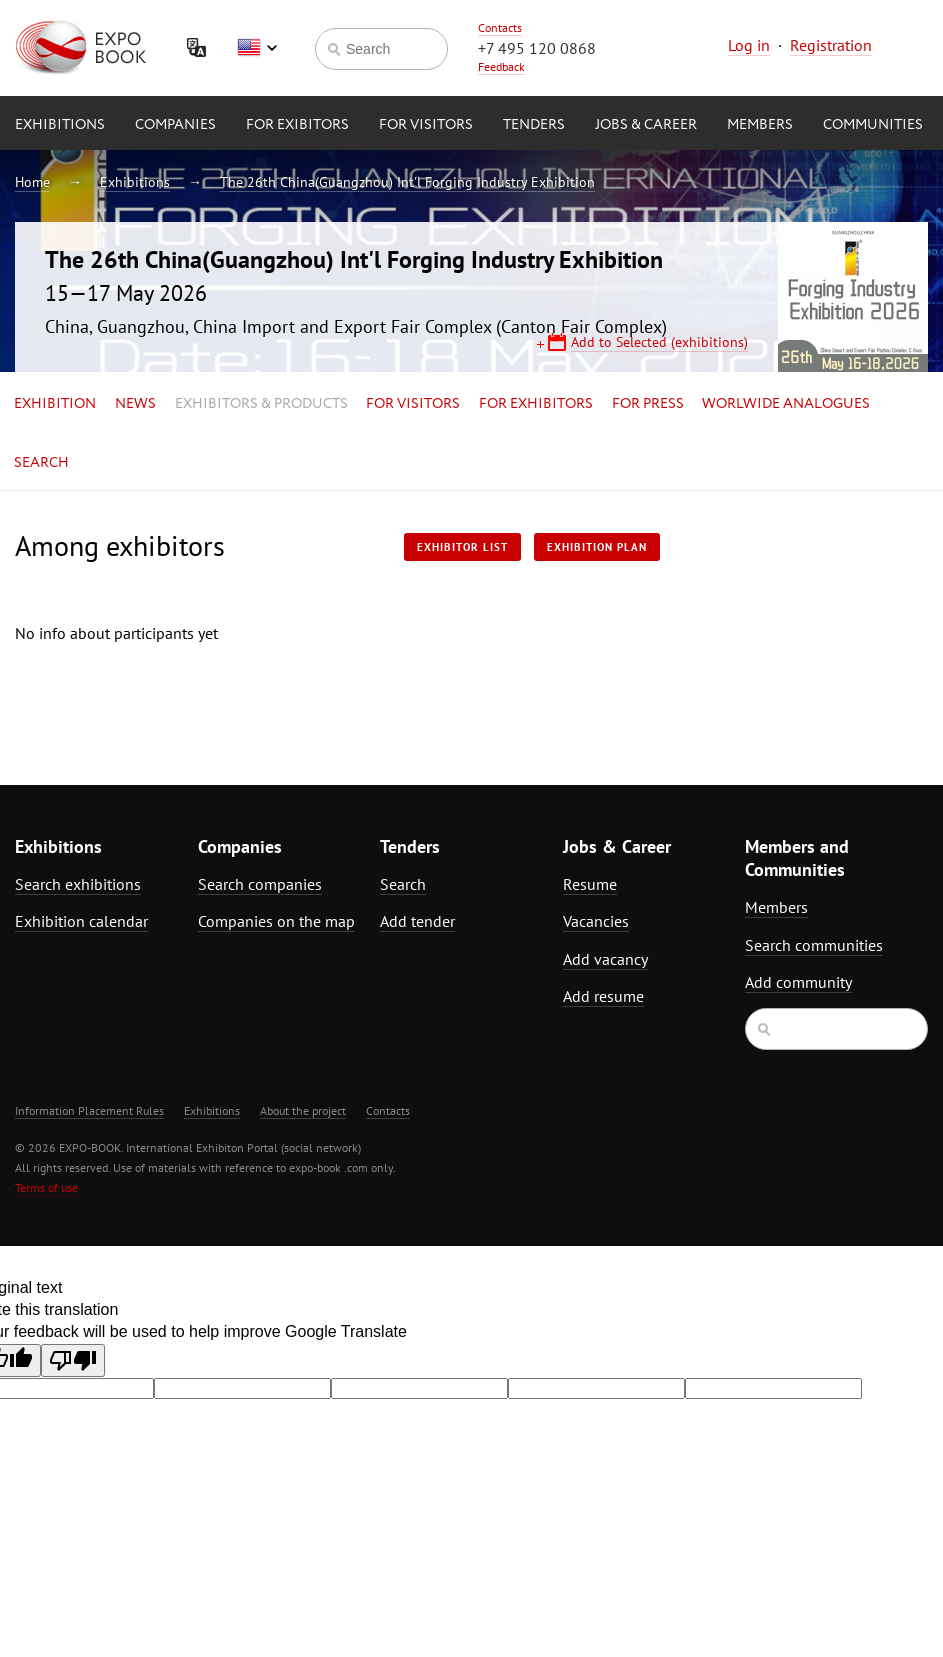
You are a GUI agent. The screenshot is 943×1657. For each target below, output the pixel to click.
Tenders (534, 125)
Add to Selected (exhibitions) (659, 342)
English (257, 48)
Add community (798, 982)
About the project (303, 1110)
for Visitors (426, 125)
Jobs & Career (646, 125)
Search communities (814, 945)
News (135, 404)
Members (760, 125)
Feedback (501, 66)
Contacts (500, 27)
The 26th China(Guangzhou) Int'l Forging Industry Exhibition (407, 182)
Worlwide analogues (786, 404)
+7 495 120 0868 (537, 48)
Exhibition (55, 404)
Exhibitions (60, 125)
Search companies (260, 884)
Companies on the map (276, 921)
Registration (831, 45)
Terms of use (46, 1187)
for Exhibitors (536, 404)
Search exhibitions (78, 884)
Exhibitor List (462, 547)
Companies (175, 125)
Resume (590, 884)
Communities (873, 125)
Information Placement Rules (89, 1110)
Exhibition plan (597, 547)
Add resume (603, 996)
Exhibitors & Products (261, 404)
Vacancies (596, 921)
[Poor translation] (73, 1360)
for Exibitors (297, 125)
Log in (749, 45)
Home (32, 182)
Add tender (417, 921)
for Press (648, 404)
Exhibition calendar (81, 921)
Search (41, 463)
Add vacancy (605, 959)
